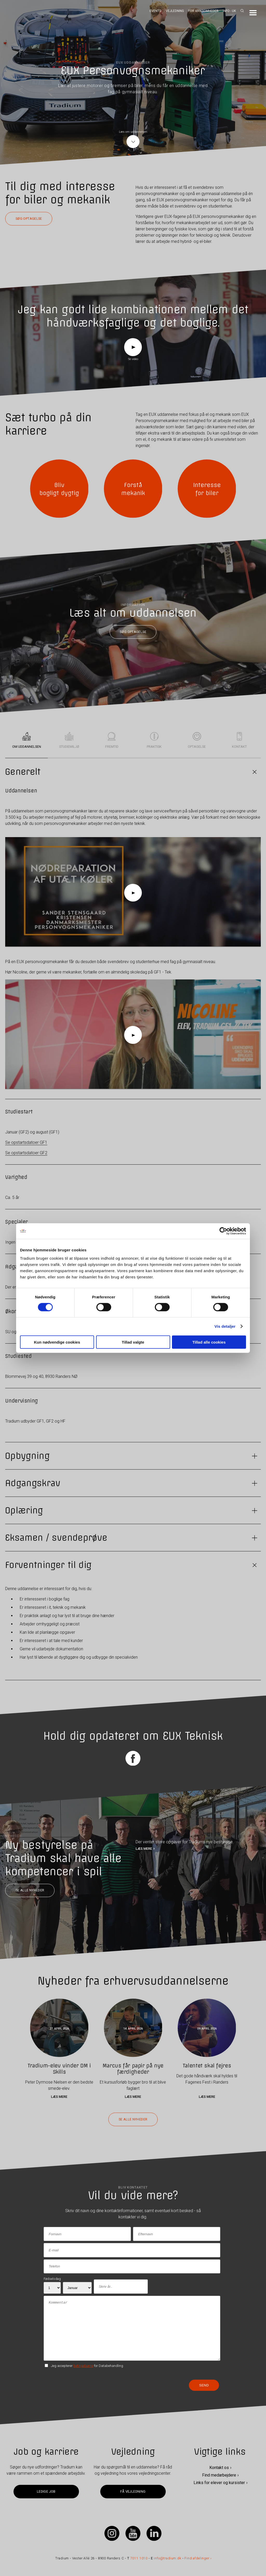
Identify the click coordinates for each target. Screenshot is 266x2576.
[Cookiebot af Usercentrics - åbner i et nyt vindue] (223, 1231)
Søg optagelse (29, 219)
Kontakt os (219, 2467)
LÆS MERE (144, 1848)
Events (155, 11)
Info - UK (229, 11)
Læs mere (59, 2097)
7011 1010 (139, 2558)
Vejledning (175, 11)
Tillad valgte (133, 1342)
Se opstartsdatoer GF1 (26, 1142)
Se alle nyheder (30, 1890)
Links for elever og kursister (219, 2482)
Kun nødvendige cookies (57, 1342)
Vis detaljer (225, 1326)
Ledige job (46, 2491)
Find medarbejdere (219, 2475)
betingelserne (83, 2365)
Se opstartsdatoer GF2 (26, 1152)
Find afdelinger (196, 2558)
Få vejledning (132, 2491)
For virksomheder (203, 11)
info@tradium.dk (167, 2558)
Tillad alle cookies (208, 1342)
